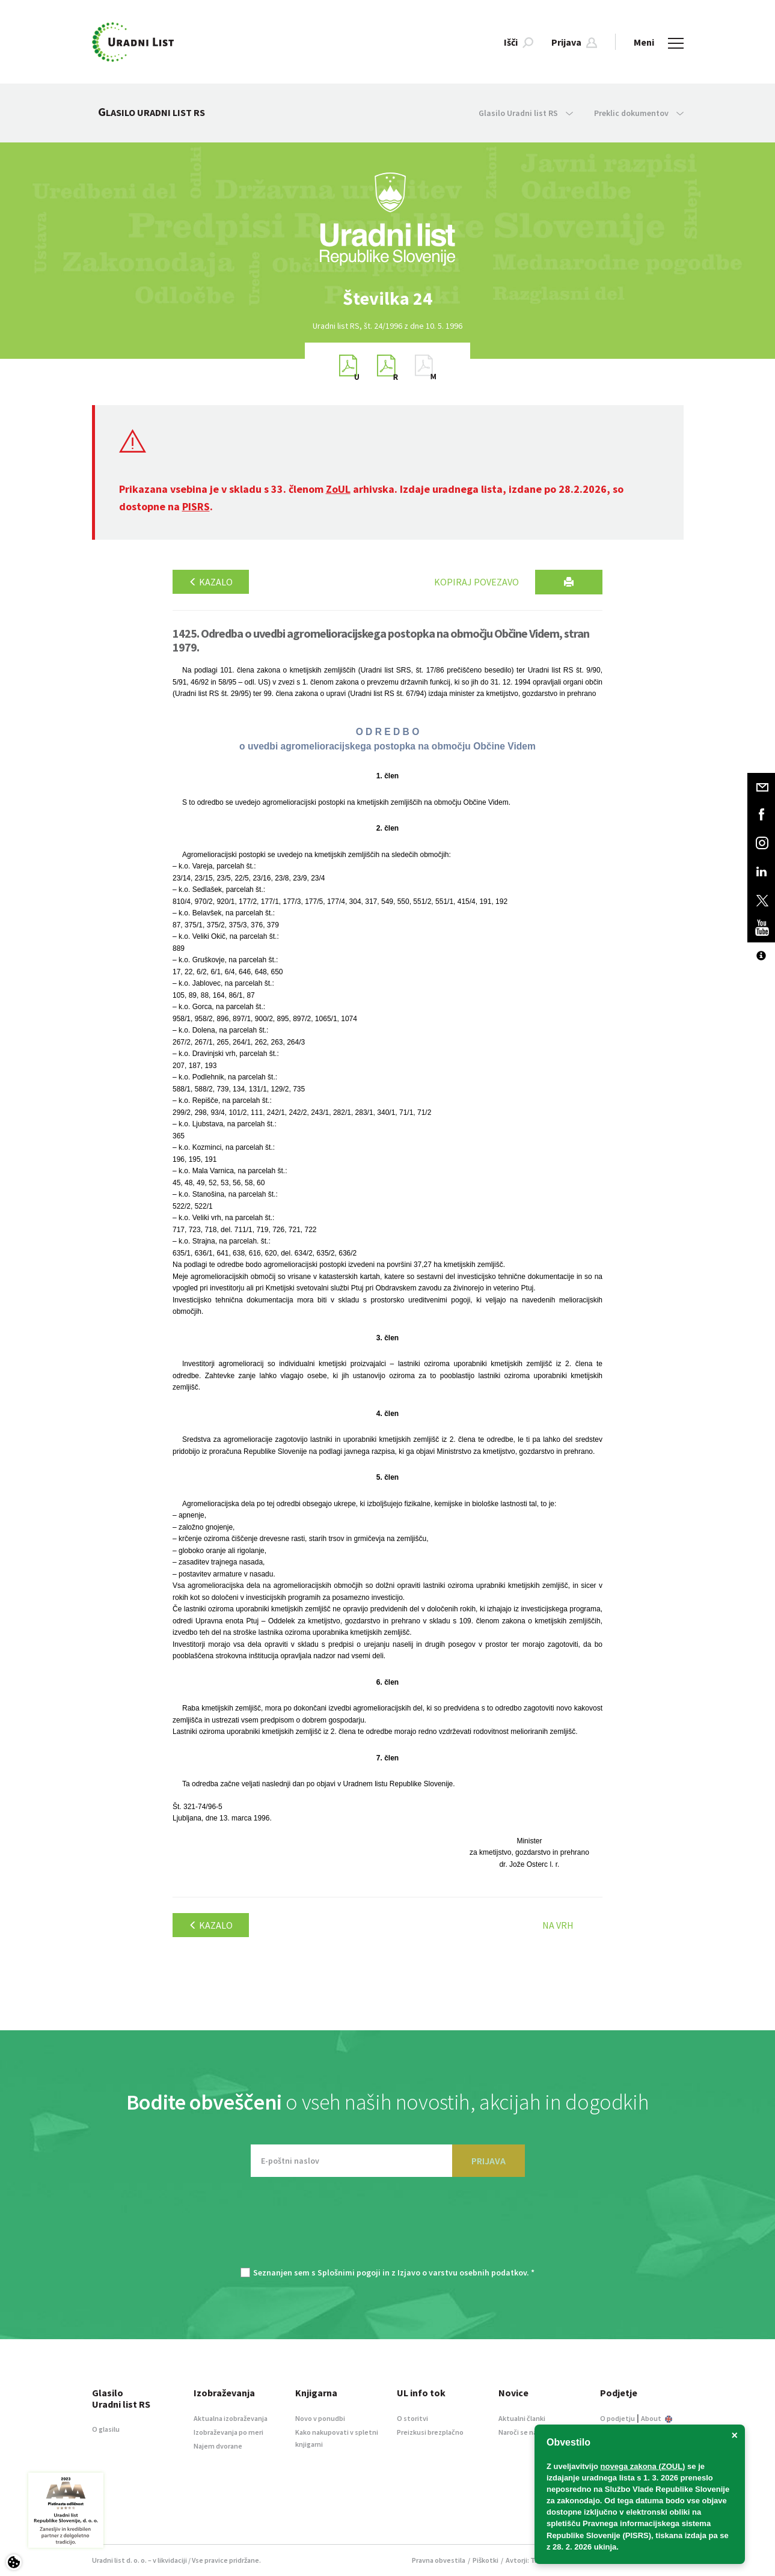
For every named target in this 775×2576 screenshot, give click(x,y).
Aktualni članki (521, 2418)
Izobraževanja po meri (228, 2432)
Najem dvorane (218, 2445)
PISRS (196, 506)
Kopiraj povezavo (476, 582)
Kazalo (211, 582)
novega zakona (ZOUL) (643, 2466)
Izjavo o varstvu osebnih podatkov (462, 2272)
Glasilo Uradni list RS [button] (526, 113)
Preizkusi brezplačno (430, 2432)
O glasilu (106, 2429)
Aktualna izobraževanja (231, 2418)
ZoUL (338, 489)
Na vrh (558, 1925)
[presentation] (387, 2228)
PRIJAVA (488, 2161)
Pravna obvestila (438, 2560)
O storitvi (412, 2418)
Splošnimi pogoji (349, 2272)
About (656, 2418)
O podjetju (617, 2418)
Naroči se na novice (529, 2432)
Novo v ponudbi (320, 2418)
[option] (388, 298)
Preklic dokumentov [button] (639, 113)
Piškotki (485, 2560)
